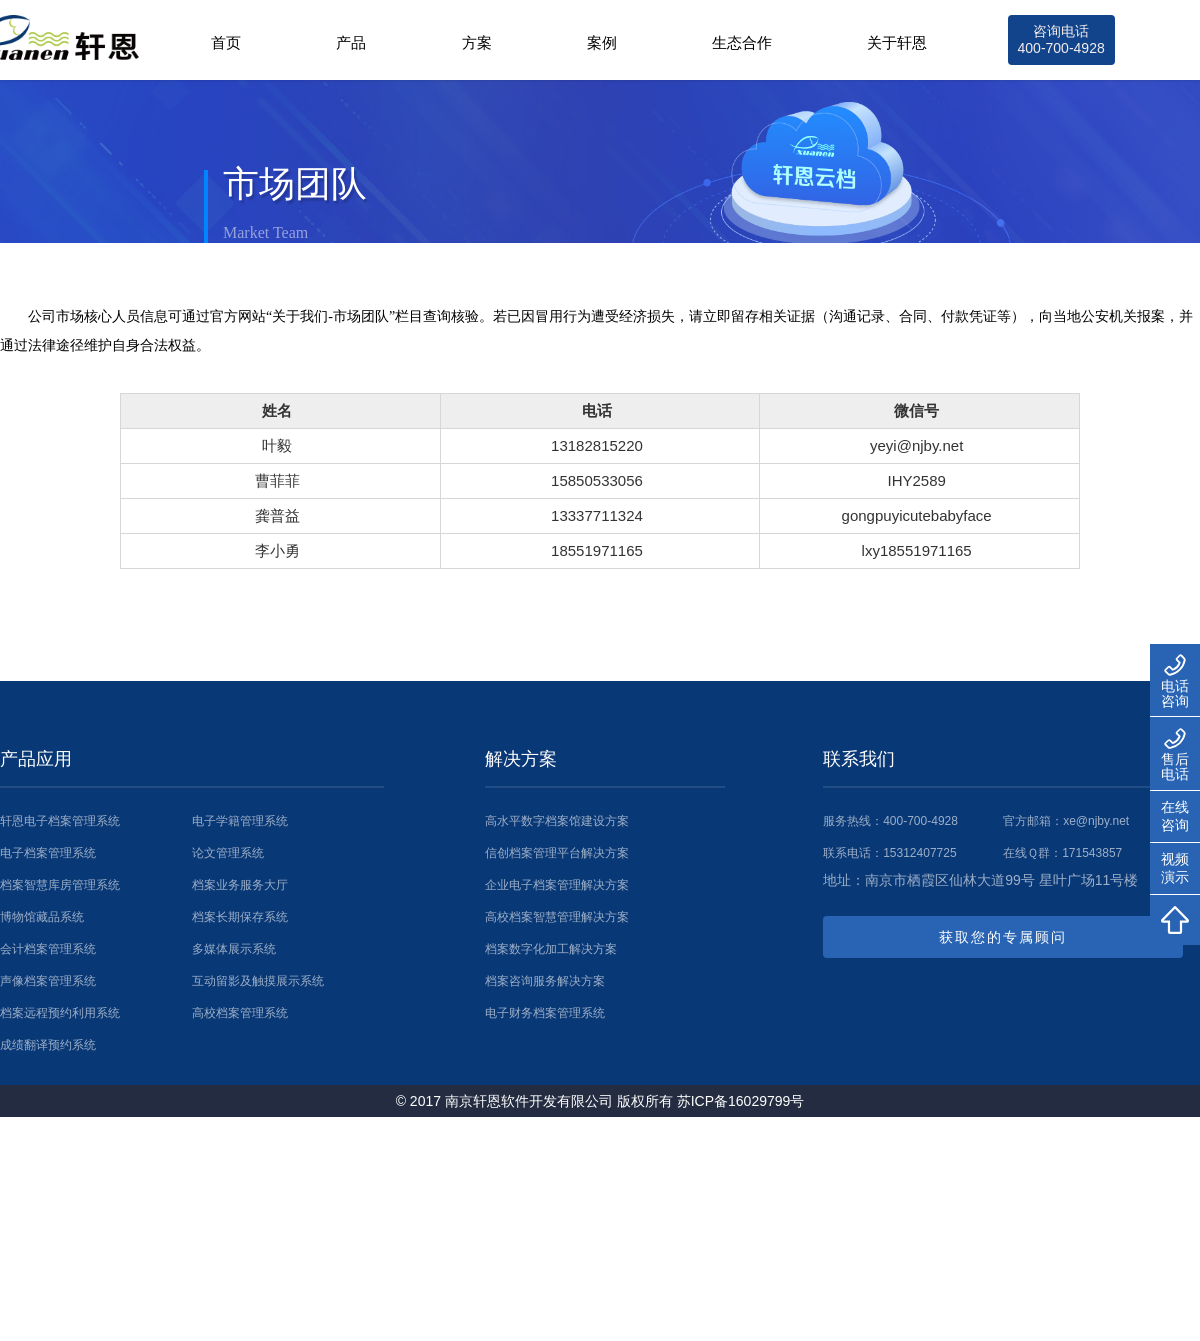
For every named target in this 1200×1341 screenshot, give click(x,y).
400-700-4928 (920, 821)
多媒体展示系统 (234, 949)
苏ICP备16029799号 (741, 1101)
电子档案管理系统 (48, 853)
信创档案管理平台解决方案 (557, 853)
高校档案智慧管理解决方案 (557, 917)
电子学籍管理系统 (240, 821)
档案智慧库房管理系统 (60, 885)
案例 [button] (602, 42)
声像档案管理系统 (48, 981)
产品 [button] (351, 42)
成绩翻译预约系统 (48, 1045)
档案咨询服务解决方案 (545, 981)
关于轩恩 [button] (897, 42)
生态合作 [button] (742, 42)
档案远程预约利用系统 (60, 1013)
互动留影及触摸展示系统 (258, 981)
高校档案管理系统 (240, 1013)
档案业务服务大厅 (240, 885)
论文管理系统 (228, 853)
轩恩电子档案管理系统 (60, 821)
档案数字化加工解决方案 (551, 949)
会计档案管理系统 (48, 949)
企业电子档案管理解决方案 (557, 885)
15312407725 (919, 853)
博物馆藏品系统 (42, 917)
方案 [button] (477, 42)
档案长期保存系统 (240, 917)
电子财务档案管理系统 (545, 1013)
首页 (226, 42)
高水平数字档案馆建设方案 (557, 821)
